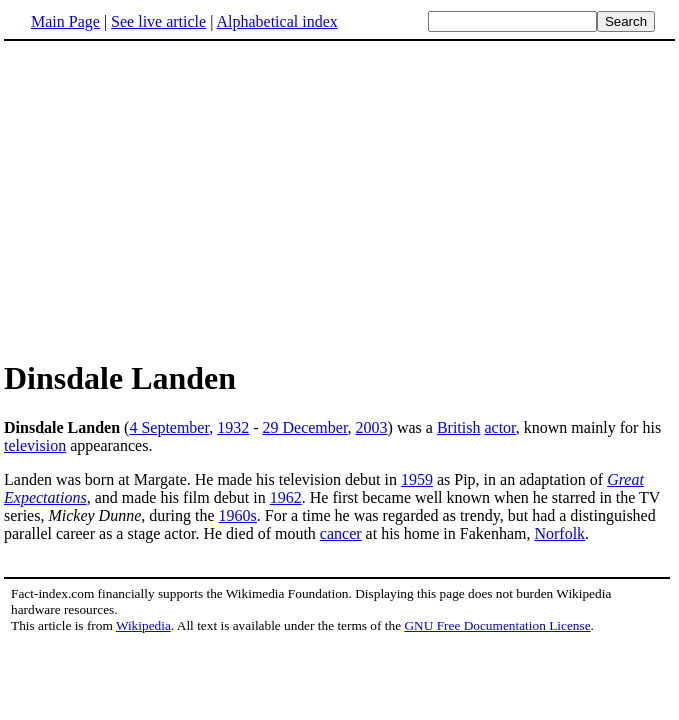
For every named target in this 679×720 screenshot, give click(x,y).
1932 (233, 427)
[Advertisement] (340, 199)
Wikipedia (143, 625)
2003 (372, 427)
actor (499, 427)
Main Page (65, 21)
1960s (238, 515)
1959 (417, 479)
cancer (341, 533)
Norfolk (559, 533)
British (459, 427)
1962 (286, 497)
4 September (169, 427)
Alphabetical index (276, 21)
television (35, 445)
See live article (158, 21)
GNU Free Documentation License (497, 625)
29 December (304, 427)
